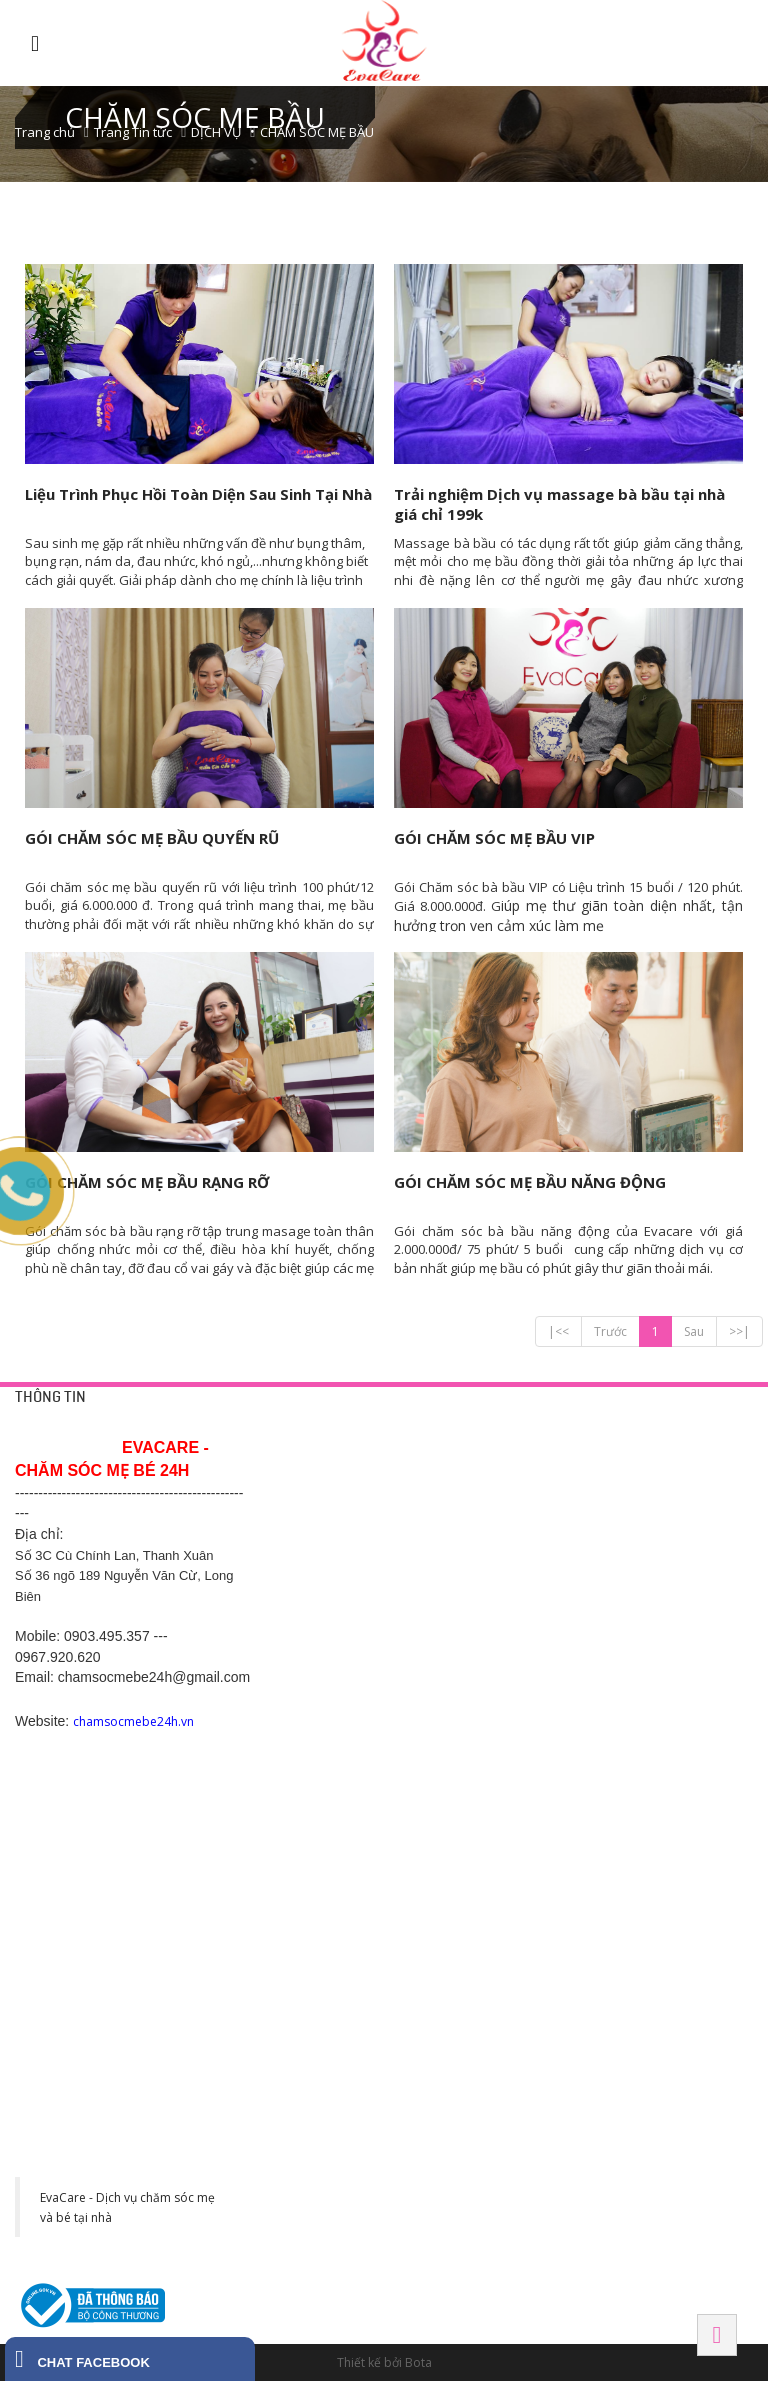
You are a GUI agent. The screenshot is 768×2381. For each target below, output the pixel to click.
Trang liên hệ (303, 1469)
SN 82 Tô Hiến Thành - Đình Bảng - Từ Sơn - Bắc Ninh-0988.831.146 (654, 1753)
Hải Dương (304, 1688)
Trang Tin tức (133, 132)
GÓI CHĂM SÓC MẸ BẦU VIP (494, 838)
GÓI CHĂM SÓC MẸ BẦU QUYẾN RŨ (152, 838)
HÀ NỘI (613, 1429)
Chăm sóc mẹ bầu (478, 1541)
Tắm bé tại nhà (469, 1469)
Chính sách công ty (319, 1517)
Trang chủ (45, 132)
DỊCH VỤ (216, 132)
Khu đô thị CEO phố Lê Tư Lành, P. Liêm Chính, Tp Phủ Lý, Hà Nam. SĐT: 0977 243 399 (330, 2056)
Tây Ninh (459, 1967)
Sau (694, 1331)
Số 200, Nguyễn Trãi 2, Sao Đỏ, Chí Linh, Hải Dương (329, 1753)
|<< (558, 1331)
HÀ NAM (292, 1967)
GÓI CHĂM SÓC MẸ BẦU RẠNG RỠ (147, 1182)
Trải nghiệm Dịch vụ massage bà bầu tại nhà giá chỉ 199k (559, 504)
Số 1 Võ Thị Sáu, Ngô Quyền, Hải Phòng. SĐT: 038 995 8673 (649, 1892)
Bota (418, 2362)
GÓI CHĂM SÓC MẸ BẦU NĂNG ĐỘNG (530, 1182)
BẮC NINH (621, 1688)
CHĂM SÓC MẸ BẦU (317, 132)
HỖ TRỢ (292, 1429)
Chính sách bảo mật (322, 1493)
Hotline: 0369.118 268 (326, 1801)
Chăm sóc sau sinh (480, 1565)
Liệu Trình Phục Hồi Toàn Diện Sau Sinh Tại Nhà (198, 494)
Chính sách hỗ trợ (315, 1541)
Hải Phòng (626, 1828)
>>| (739, 1331)
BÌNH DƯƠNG (470, 1688)
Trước (610, 1331)
